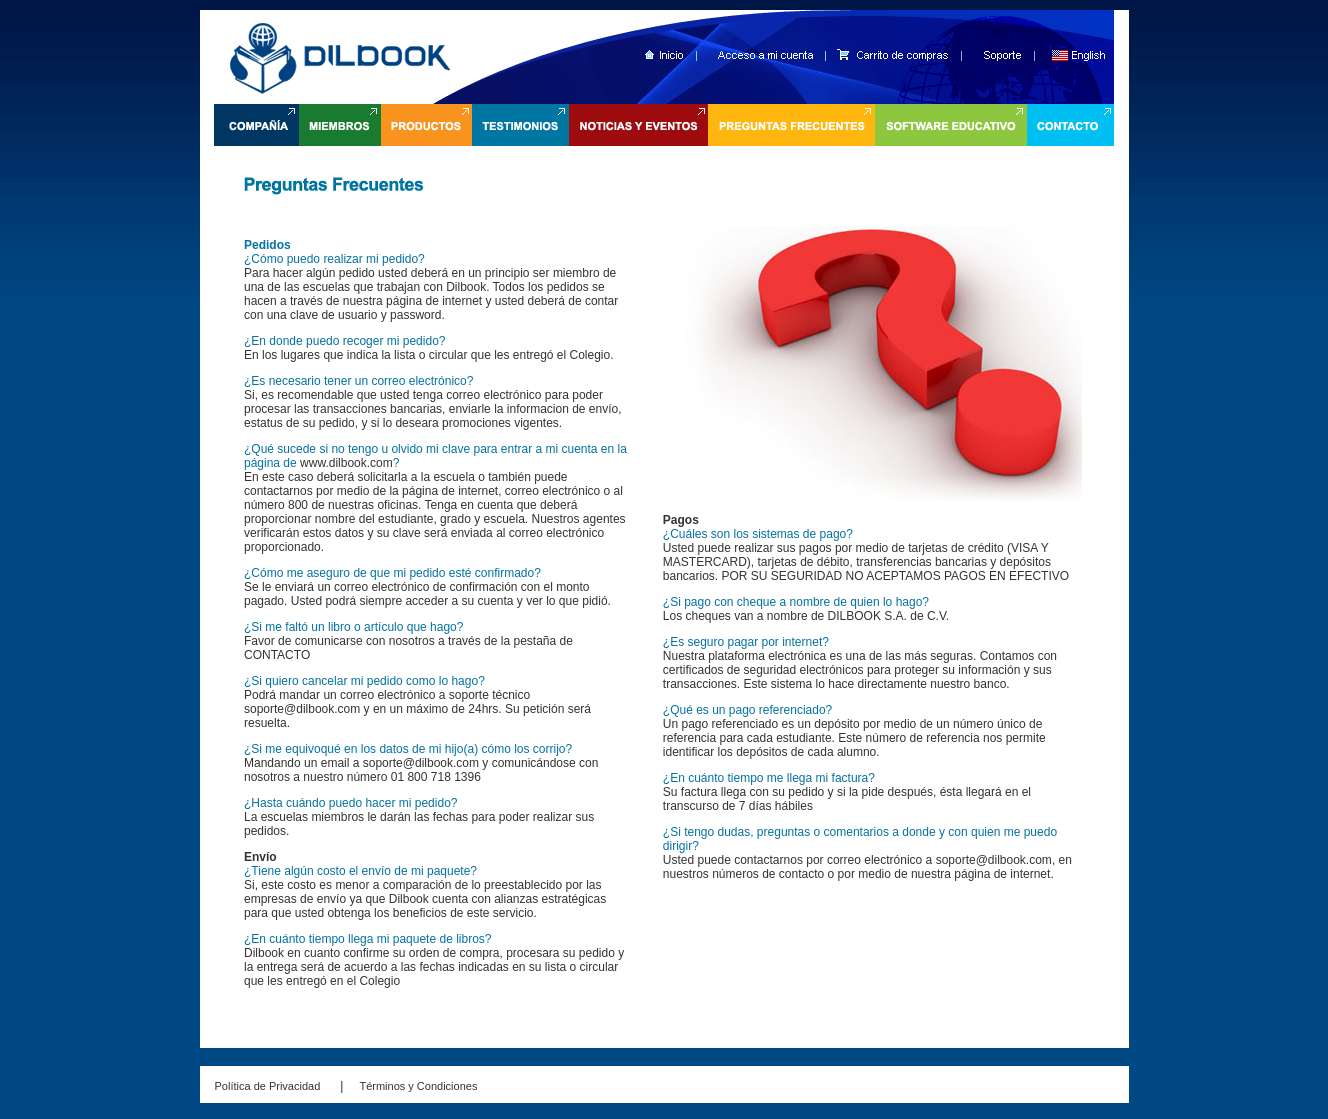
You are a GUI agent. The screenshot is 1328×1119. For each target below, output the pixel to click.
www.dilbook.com (346, 463)
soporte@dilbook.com (302, 709)
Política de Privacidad (268, 1086)
